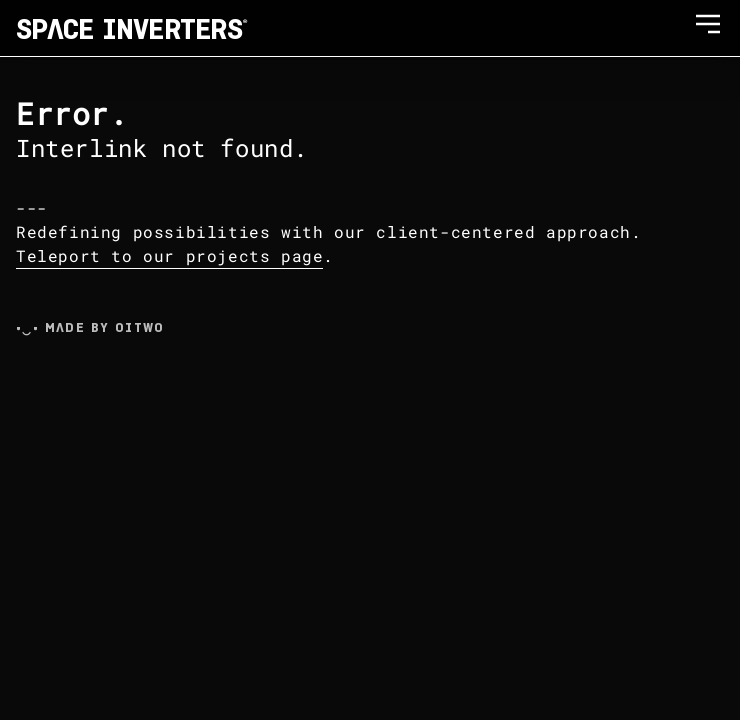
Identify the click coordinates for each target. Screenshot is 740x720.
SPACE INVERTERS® (132, 28)
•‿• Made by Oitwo (90, 327)
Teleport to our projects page (169, 255)
